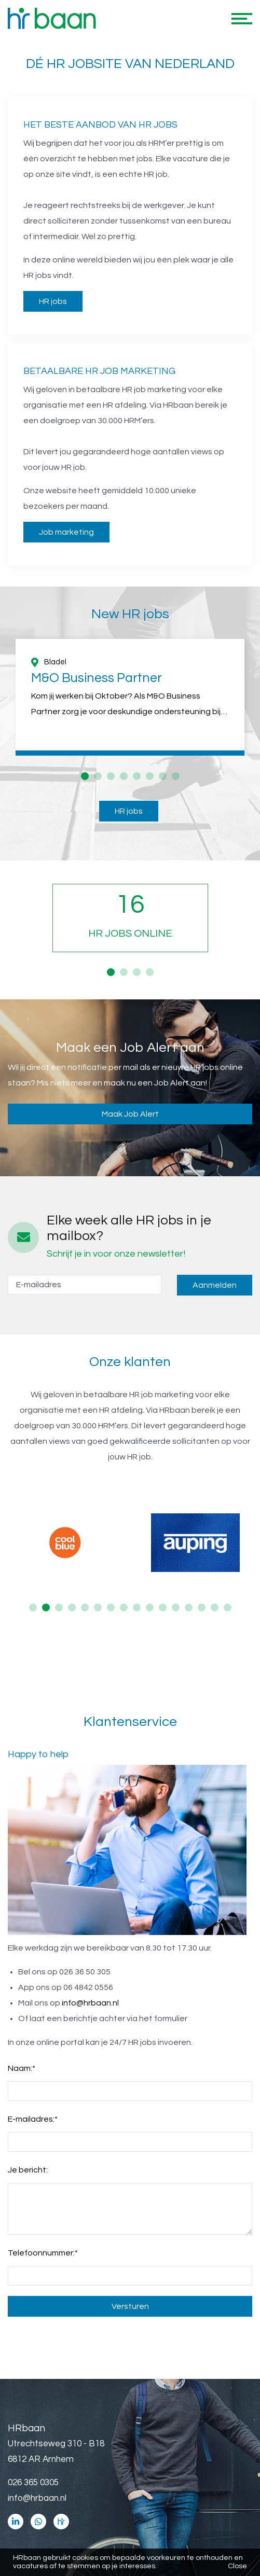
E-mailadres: (33, 2119)
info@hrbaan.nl (90, 2003)
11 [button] (163, 1607)
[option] (130, 697)
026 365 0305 (33, 2482)
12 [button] (176, 1607)
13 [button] (189, 1607)
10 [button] (150, 1607)
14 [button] (202, 1607)
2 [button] (98, 776)
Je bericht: (28, 2170)
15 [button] (214, 1607)
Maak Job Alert (130, 1114)
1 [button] (85, 776)
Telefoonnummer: (43, 2253)
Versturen (130, 2306)
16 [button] (227, 1607)
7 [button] (163, 776)
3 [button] (111, 776)
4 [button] (124, 776)
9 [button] (137, 1607)
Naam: (21, 2068)
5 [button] (137, 776)
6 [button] (150, 776)
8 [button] (176, 776)
